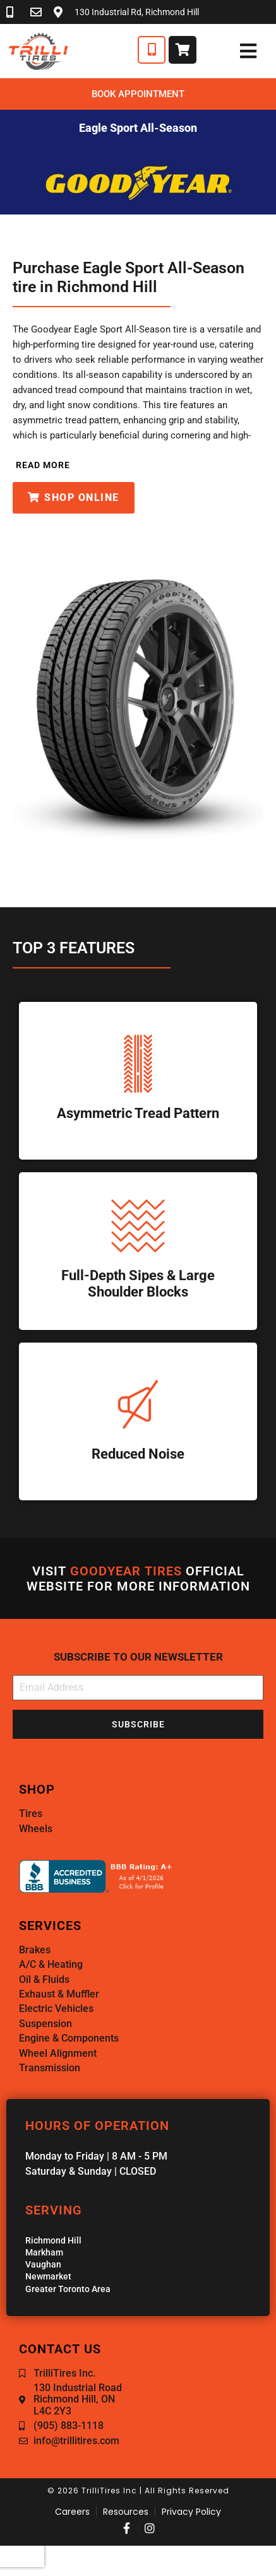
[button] (41, 465)
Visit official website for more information (138, 1578)
